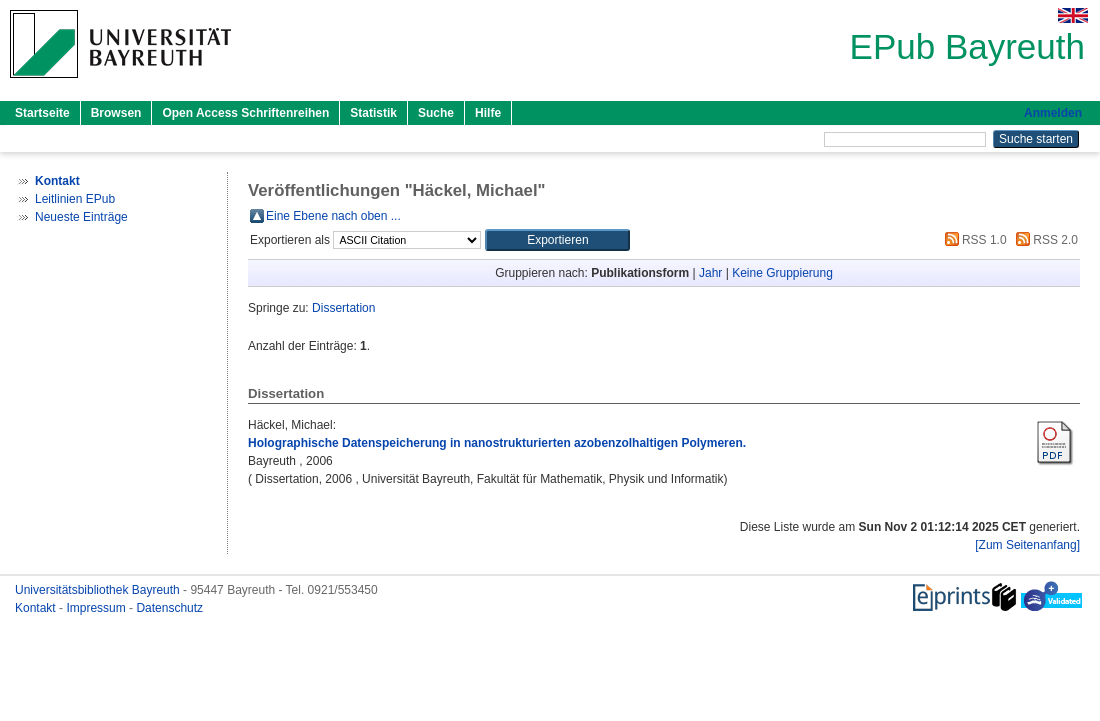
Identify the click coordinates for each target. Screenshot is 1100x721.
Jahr (710, 273)
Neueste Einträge (81, 217)
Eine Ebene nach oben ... (333, 216)
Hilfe (488, 113)
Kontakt (37, 608)
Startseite (42, 113)
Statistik (373, 113)
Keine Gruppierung (782, 273)
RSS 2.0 (1044, 240)
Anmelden (1053, 113)
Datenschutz (169, 608)
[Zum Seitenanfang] (1027, 545)
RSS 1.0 (973, 240)
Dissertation (343, 308)
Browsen (116, 113)
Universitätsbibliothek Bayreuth (99, 590)
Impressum (97, 608)
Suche (436, 113)
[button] (557, 240)
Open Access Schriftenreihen (245, 113)
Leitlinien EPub (75, 199)
